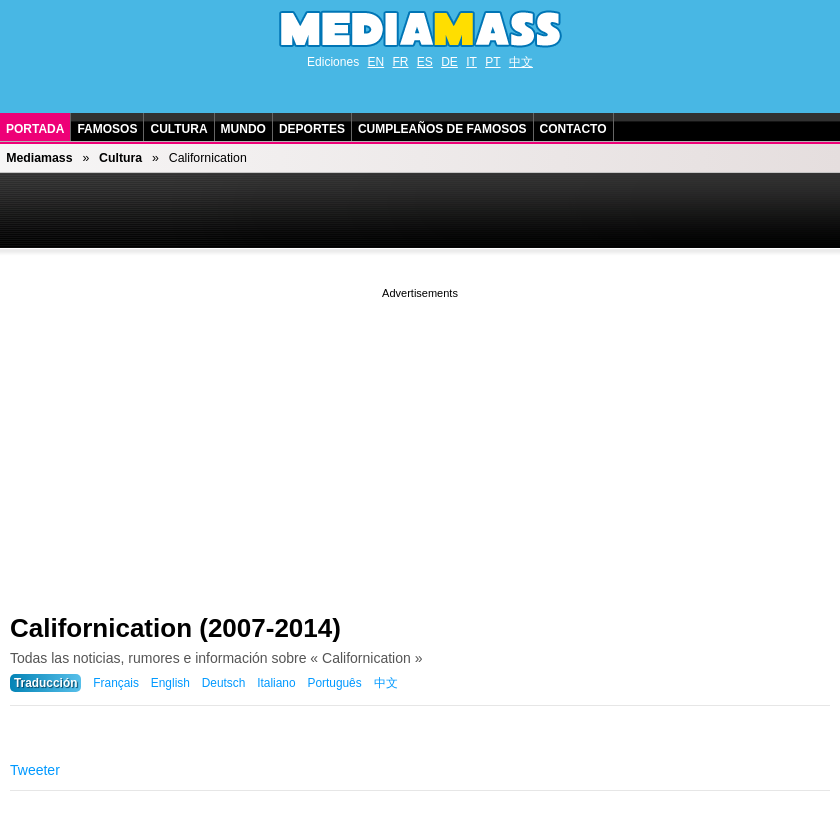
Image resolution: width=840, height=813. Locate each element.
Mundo (243, 129)
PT (492, 62)
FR (400, 62)
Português (334, 683)
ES (425, 62)
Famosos (107, 129)
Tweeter (35, 770)
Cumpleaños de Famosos (442, 129)
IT (471, 62)
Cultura (178, 129)
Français (116, 683)
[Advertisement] (420, 443)
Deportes (312, 129)
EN (375, 62)
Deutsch (224, 683)
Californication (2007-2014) (175, 628)
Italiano (276, 683)
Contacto (573, 129)
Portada (35, 129)
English (170, 683)
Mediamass (39, 158)
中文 (521, 62)
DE (449, 62)
